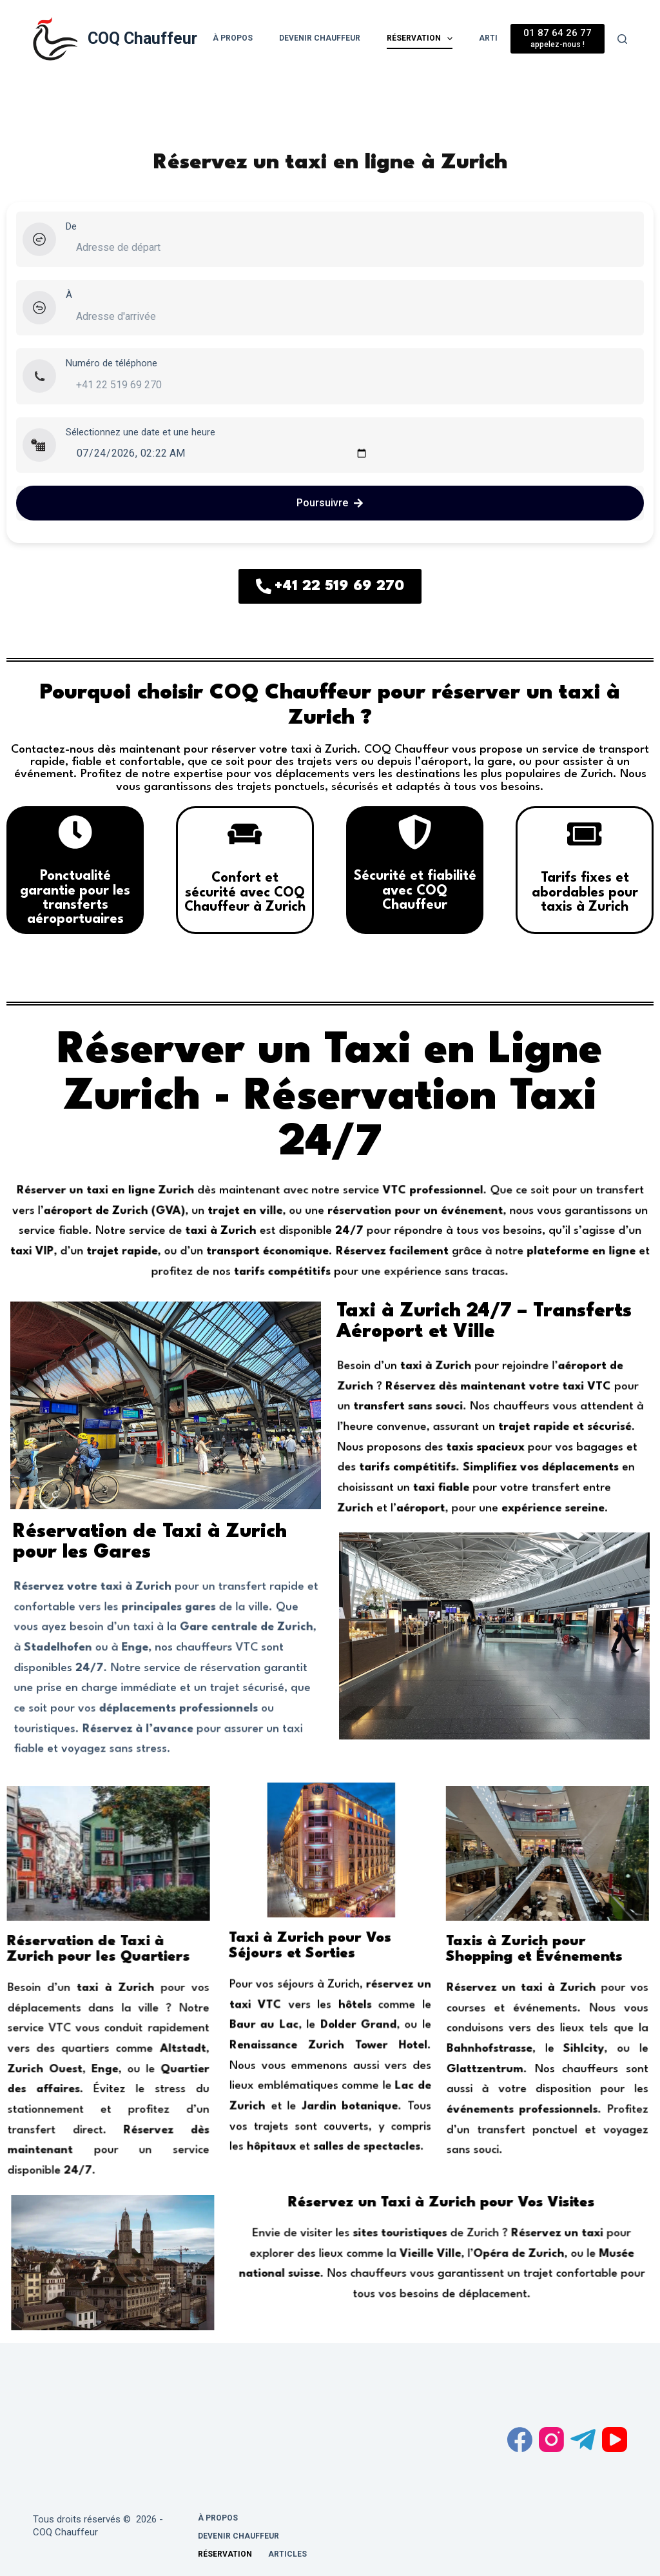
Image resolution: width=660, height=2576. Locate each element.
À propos (233, 38)
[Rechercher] (622, 39)
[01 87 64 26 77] (557, 38)
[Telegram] (583, 2439)
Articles (287, 2554)
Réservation (421, 38)
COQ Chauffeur (142, 38)
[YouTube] (614, 2439)
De (71, 226)
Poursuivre (330, 503)
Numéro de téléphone (111, 363)
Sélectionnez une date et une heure (140, 432)
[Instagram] (551, 2439)
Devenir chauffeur (319, 38)
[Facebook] (519, 2439)
